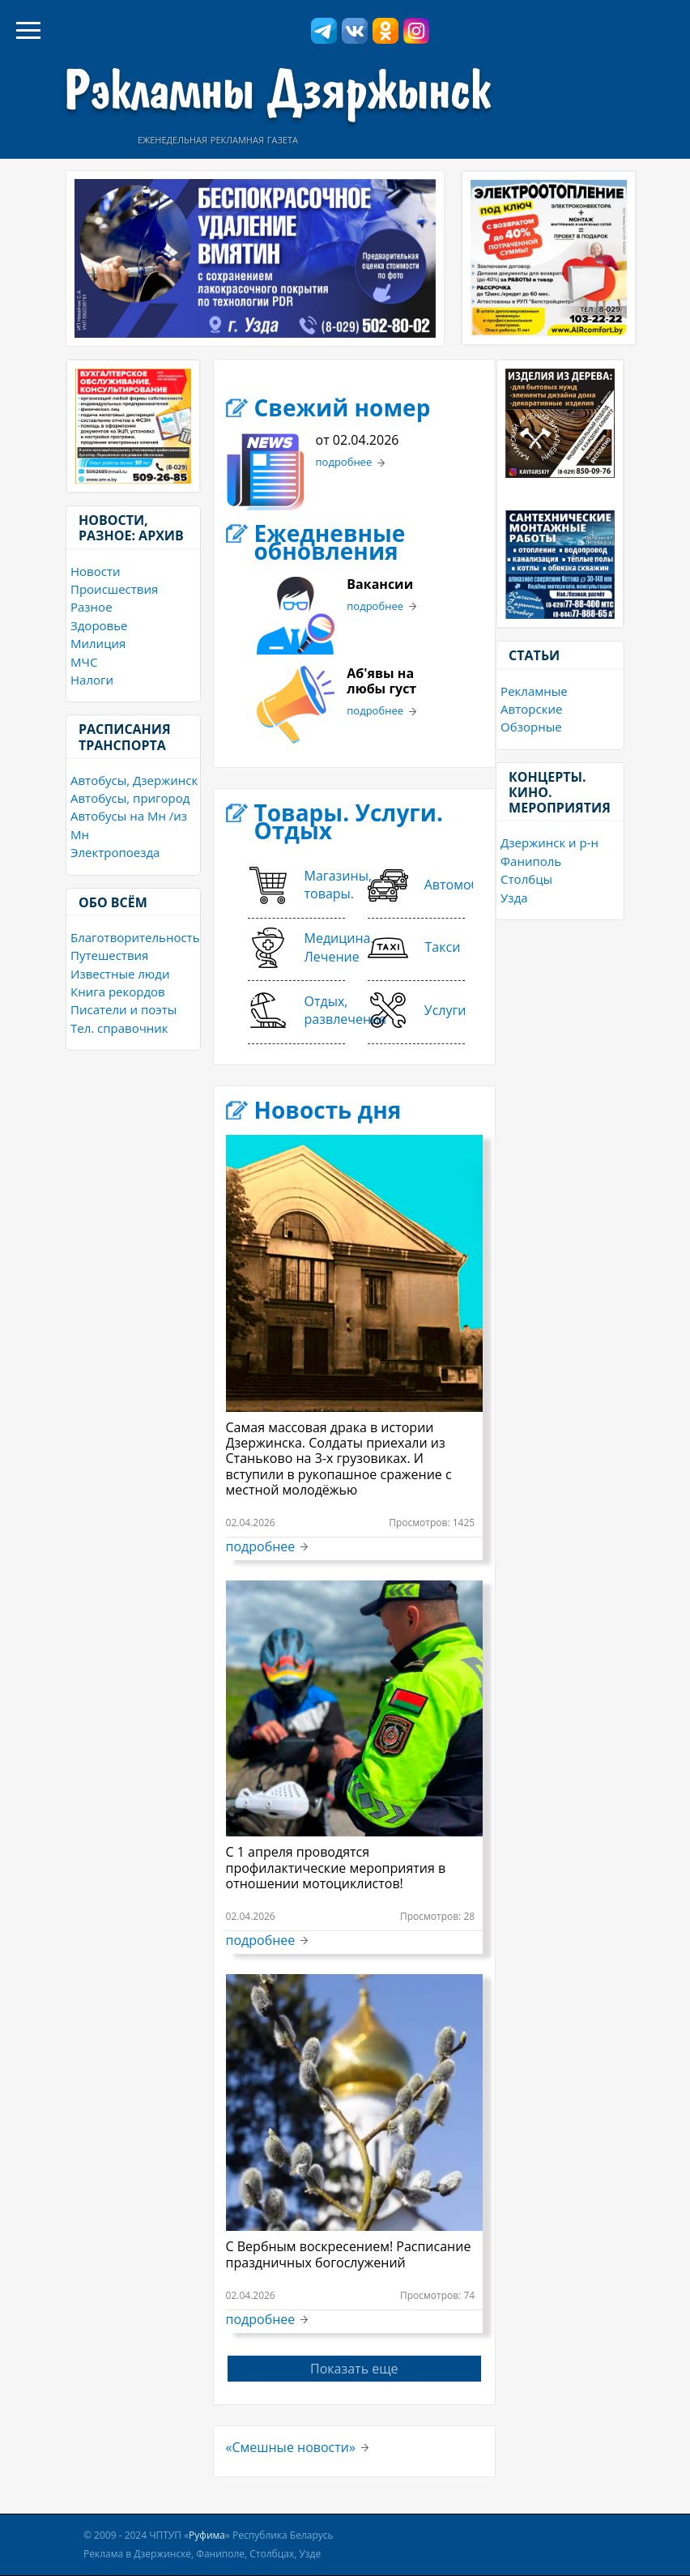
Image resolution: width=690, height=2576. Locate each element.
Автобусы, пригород (130, 798)
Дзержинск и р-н (549, 842)
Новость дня (328, 1109)
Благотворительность (135, 937)
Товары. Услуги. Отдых (348, 821)
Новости (95, 571)
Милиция (98, 643)
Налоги (91, 680)
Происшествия (114, 589)
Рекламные (534, 691)
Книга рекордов (117, 991)
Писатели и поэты (123, 1009)
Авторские (531, 709)
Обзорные (530, 727)
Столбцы (526, 879)
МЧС (83, 662)
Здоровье (98, 625)
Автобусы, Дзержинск (134, 780)
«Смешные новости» (291, 2447)
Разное (91, 607)
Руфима (207, 2535)
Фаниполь (530, 861)
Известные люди (119, 974)
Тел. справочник (119, 1028)
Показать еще (354, 2369)
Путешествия (109, 955)
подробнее (344, 462)
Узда (513, 897)
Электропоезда (115, 852)
